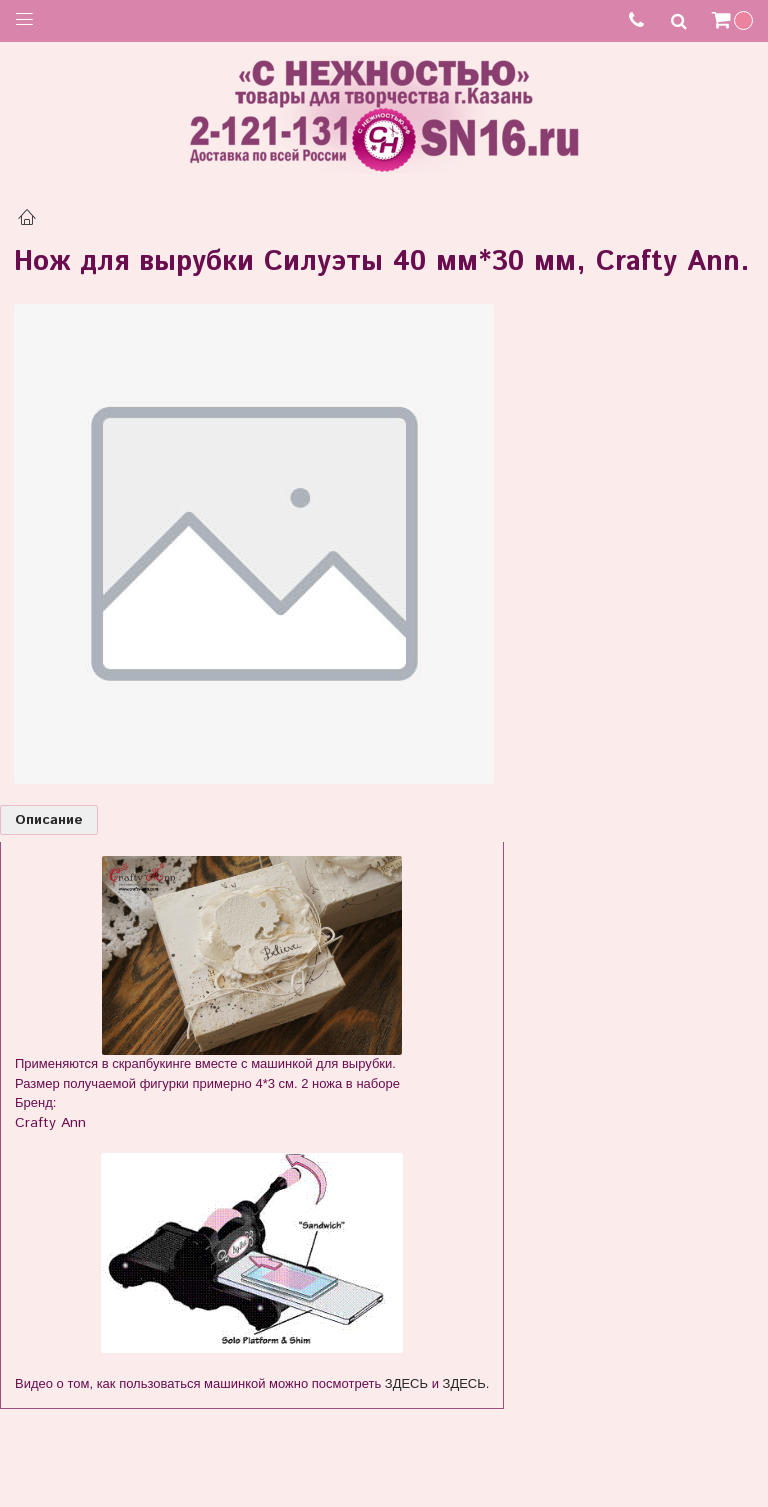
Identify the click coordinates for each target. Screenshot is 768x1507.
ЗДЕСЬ (406, 1383)
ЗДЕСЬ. (466, 1383)
